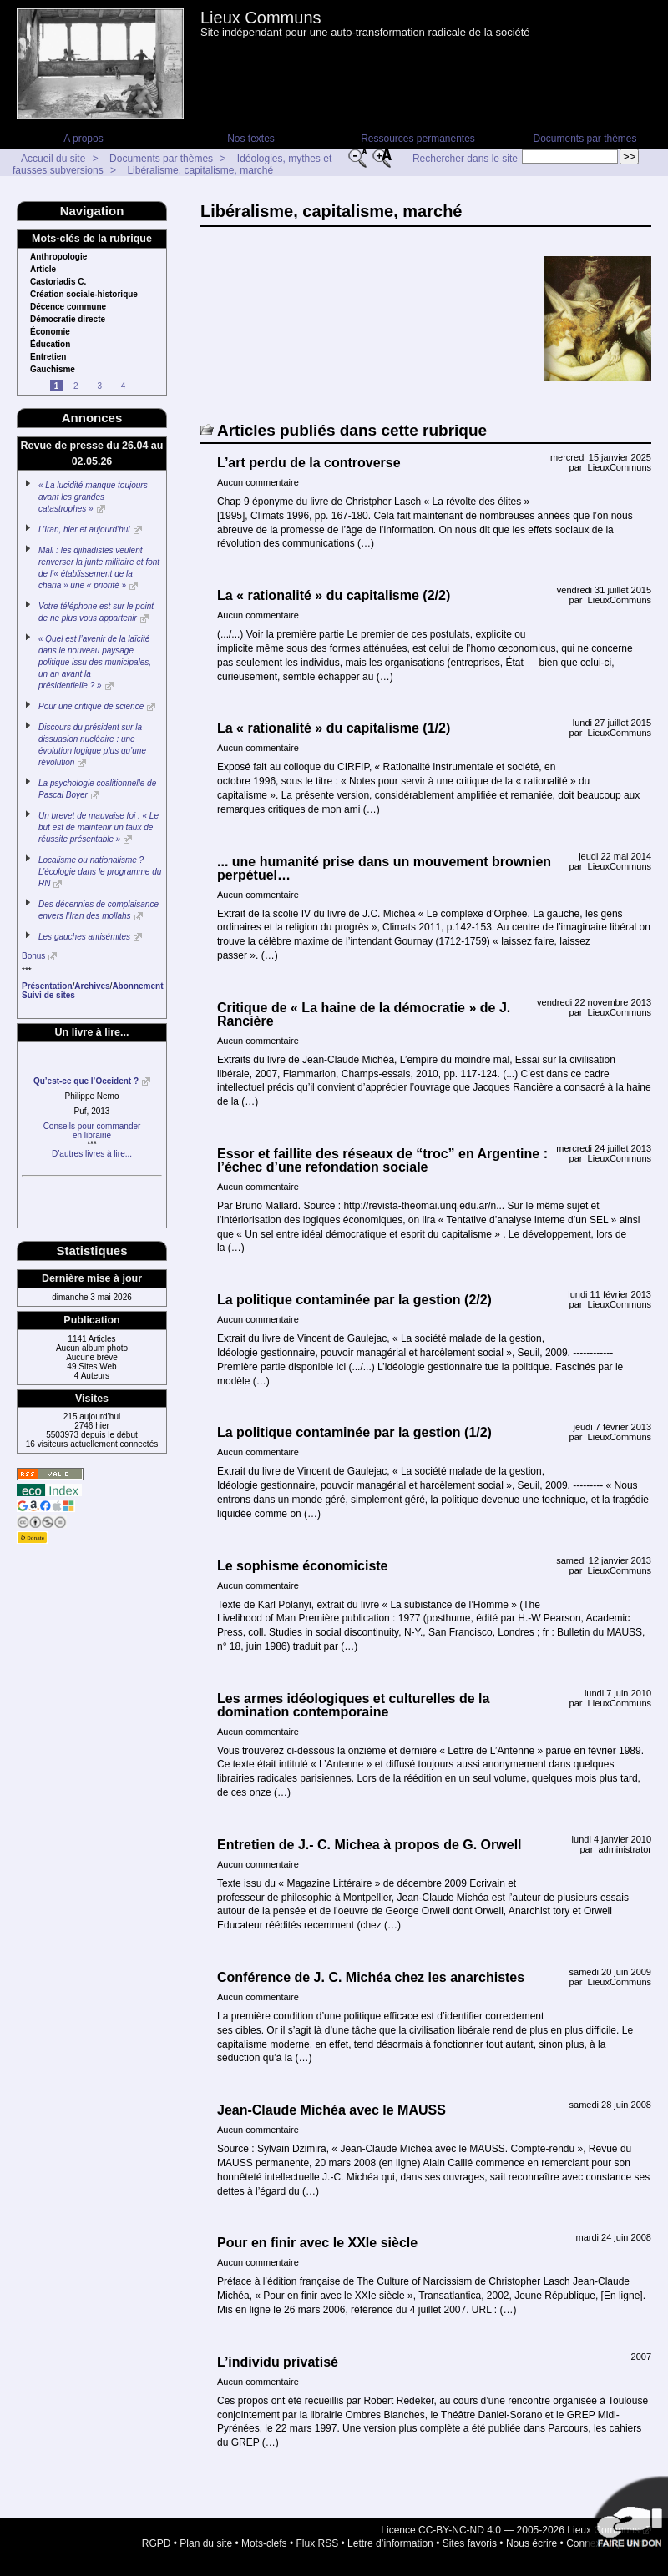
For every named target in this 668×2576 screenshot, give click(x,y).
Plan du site (206, 2543)
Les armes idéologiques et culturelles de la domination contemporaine (353, 1705)
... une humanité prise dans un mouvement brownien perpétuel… (384, 868)
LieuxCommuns (619, 467)
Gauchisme (52, 369)
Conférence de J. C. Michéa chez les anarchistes (370, 1977)
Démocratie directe (67, 319)
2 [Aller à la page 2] (75, 386)
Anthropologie (58, 257)
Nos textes (251, 138)
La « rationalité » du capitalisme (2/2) (333, 595)
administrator (624, 1849)
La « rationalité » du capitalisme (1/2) (333, 728)
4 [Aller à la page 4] (123, 386)
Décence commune (68, 307)
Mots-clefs (264, 2543)
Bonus (33, 955)
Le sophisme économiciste (302, 1566)
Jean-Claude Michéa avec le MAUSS (331, 2110)
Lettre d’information (390, 2543)
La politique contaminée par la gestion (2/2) (354, 1300)
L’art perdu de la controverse (309, 463)
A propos (83, 138)
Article (43, 269)
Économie (50, 332)
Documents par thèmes (584, 138)
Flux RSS (317, 2543)
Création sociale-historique (84, 294)
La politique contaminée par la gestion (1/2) (354, 1432)
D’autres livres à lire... (92, 1153)
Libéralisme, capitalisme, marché (200, 170)
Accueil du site (53, 158)
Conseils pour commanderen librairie (92, 1131)
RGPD (156, 2543)
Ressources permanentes (418, 138)
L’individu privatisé (277, 2362)
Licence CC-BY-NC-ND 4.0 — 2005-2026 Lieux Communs (510, 2530)
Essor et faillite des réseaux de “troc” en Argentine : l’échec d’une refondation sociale (382, 1160)
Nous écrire (531, 2543)
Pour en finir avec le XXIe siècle (317, 2243)
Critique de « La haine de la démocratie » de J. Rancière (363, 1014)
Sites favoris (470, 2543)
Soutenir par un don (626, 2517)
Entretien (48, 357)
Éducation (50, 344)
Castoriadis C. (58, 282)
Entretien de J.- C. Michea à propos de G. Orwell (369, 1844)
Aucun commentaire (258, 482)
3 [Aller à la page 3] (99, 386)
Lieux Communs (260, 17)
